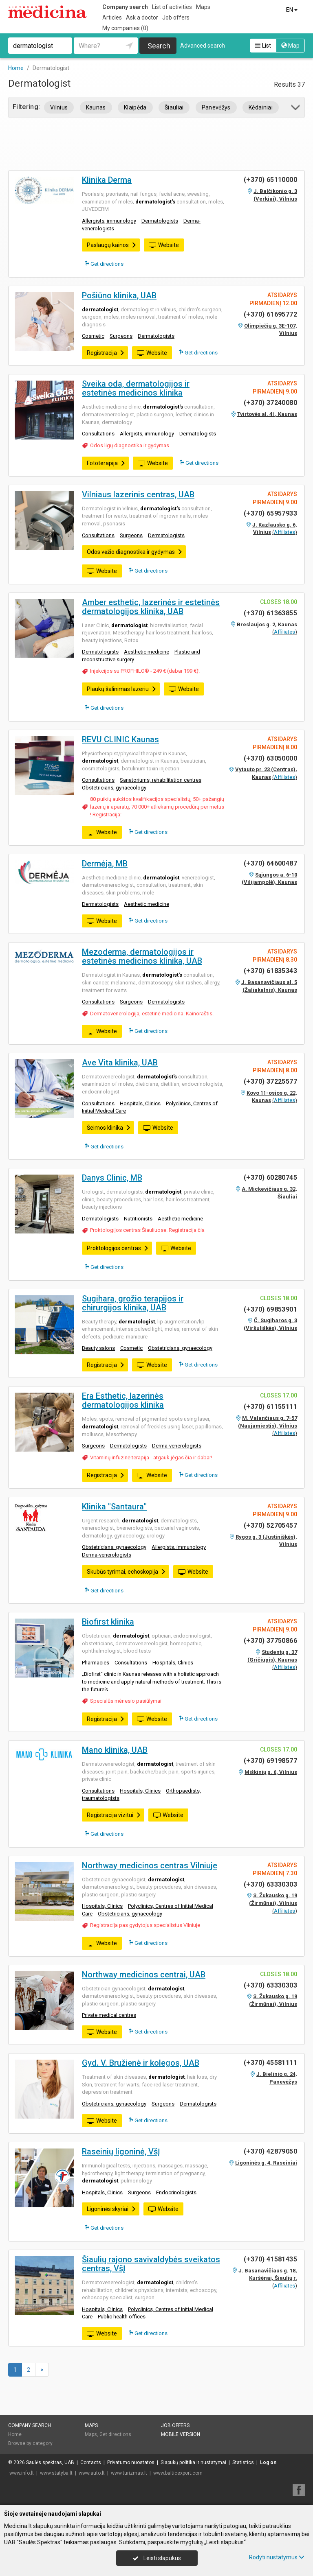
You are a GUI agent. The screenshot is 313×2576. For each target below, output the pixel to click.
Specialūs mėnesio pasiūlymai (125, 1701)
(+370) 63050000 (270, 758)
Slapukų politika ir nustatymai (193, 2462)
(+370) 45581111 (270, 2062)
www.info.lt (21, 2473)
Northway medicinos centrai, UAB (143, 1974)
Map (290, 45)
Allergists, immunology (109, 221)
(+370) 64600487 (270, 863)
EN (292, 10)
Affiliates (284, 532)
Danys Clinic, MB (112, 1178)
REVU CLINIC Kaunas (120, 739)
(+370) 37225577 (270, 1081)
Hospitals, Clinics (140, 1103)
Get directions (104, 263)
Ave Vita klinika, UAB (120, 1062)
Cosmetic (93, 336)
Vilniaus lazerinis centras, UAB (138, 494)
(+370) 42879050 (270, 2151)
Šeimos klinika (109, 1127)
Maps (203, 7)
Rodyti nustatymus (276, 2557)
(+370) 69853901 (270, 1309)
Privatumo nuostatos (130, 2462)
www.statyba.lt (56, 2473)
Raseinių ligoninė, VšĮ (121, 2151)
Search (159, 46)
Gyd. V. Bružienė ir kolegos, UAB (140, 2063)
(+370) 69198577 (270, 1761)
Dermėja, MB (105, 863)
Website (164, 245)
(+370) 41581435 (270, 2259)
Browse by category (30, 2443)
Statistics (243, 2462)
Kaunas (96, 107)
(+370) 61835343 (270, 971)
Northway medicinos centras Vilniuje (149, 1865)
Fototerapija (106, 463)
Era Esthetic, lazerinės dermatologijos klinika (123, 1400)
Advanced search (202, 45)
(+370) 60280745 (270, 1177)
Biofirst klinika (108, 1622)
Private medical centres (109, 2015)
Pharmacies (95, 1663)
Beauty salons (98, 1348)
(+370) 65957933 (270, 513)
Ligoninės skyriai (111, 2209)
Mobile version (180, 2434)
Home (15, 2434)
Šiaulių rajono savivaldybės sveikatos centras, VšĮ (151, 2264)
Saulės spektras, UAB (50, 2462)
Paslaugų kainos (112, 245)
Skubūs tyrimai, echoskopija (126, 1571)
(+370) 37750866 (270, 1640)
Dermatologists (159, 221)
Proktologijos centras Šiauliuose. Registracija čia (147, 1230)
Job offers (176, 17)
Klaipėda (135, 107)
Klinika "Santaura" (114, 1506)
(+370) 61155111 (270, 1406)
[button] (296, 108)
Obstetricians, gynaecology (114, 788)
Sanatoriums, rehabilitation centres (160, 780)
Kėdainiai (261, 107)
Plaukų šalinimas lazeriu (121, 689)
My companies (125, 28)
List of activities (172, 7)
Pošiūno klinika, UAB (119, 295)
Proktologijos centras (118, 1248)
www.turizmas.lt (129, 2473)
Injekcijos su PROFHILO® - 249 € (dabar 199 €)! (145, 671)
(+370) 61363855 (270, 613)
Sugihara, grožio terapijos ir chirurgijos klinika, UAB (132, 1303)
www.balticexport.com (178, 2473)
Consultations (98, 434)
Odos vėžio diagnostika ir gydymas (135, 552)
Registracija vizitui (114, 1815)
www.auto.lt (92, 2473)
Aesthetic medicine (146, 652)
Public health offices (121, 2317)
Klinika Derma (107, 180)
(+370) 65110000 (270, 180)
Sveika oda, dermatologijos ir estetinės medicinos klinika (136, 388)
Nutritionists (138, 1219)
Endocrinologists (176, 2192)
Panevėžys (216, 107)
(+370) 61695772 (270, 314)
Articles (112, 17)
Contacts (90, 2462)
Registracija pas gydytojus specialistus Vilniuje (145, 1925)
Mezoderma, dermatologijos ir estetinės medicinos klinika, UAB (142, 956)
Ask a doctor (142, 17)
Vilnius (59, 107)
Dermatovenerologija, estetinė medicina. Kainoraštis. (152, 1013)
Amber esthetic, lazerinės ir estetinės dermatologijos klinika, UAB (151, 606)
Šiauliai (174, 107)
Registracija (106, 353)
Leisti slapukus (157, 2558)
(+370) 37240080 (270, 403)
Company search (125, 7)
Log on (268, 2462)
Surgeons (121, 336)
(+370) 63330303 (270, 1884)
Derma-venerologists (176, 1446)
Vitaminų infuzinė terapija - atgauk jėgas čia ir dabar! (151, 1457)
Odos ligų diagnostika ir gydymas (129, 445)
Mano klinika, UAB (115, 1750)
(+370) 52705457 (270, 1525)
